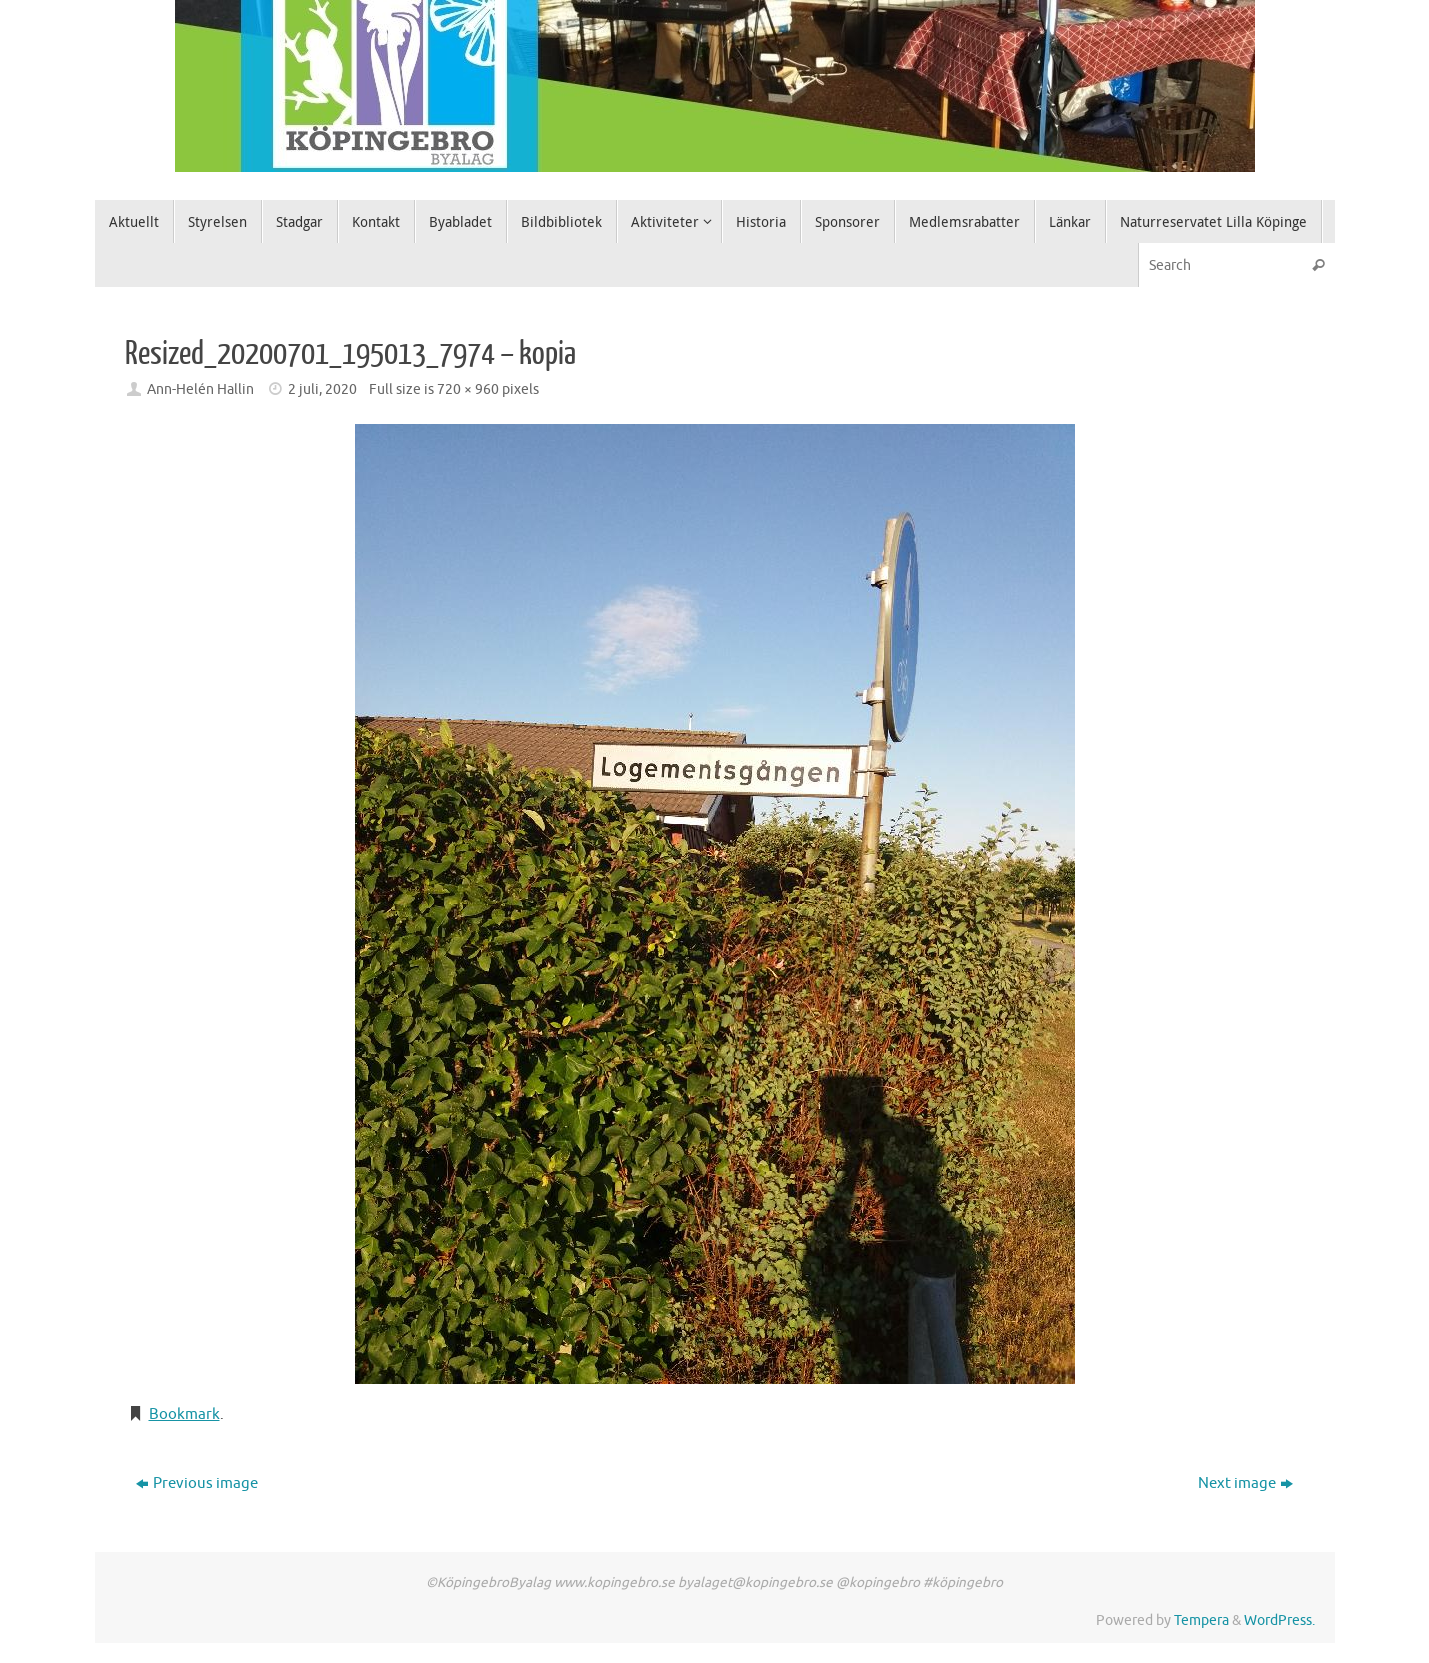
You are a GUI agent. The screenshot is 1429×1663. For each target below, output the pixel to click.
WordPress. (1279, 1620)
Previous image (197, 1483)
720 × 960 (468, 389)
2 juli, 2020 (322, 389)
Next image (1245, 1483)
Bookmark (184, 1414)
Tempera (1201, 1620)
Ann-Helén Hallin (200, 389)
